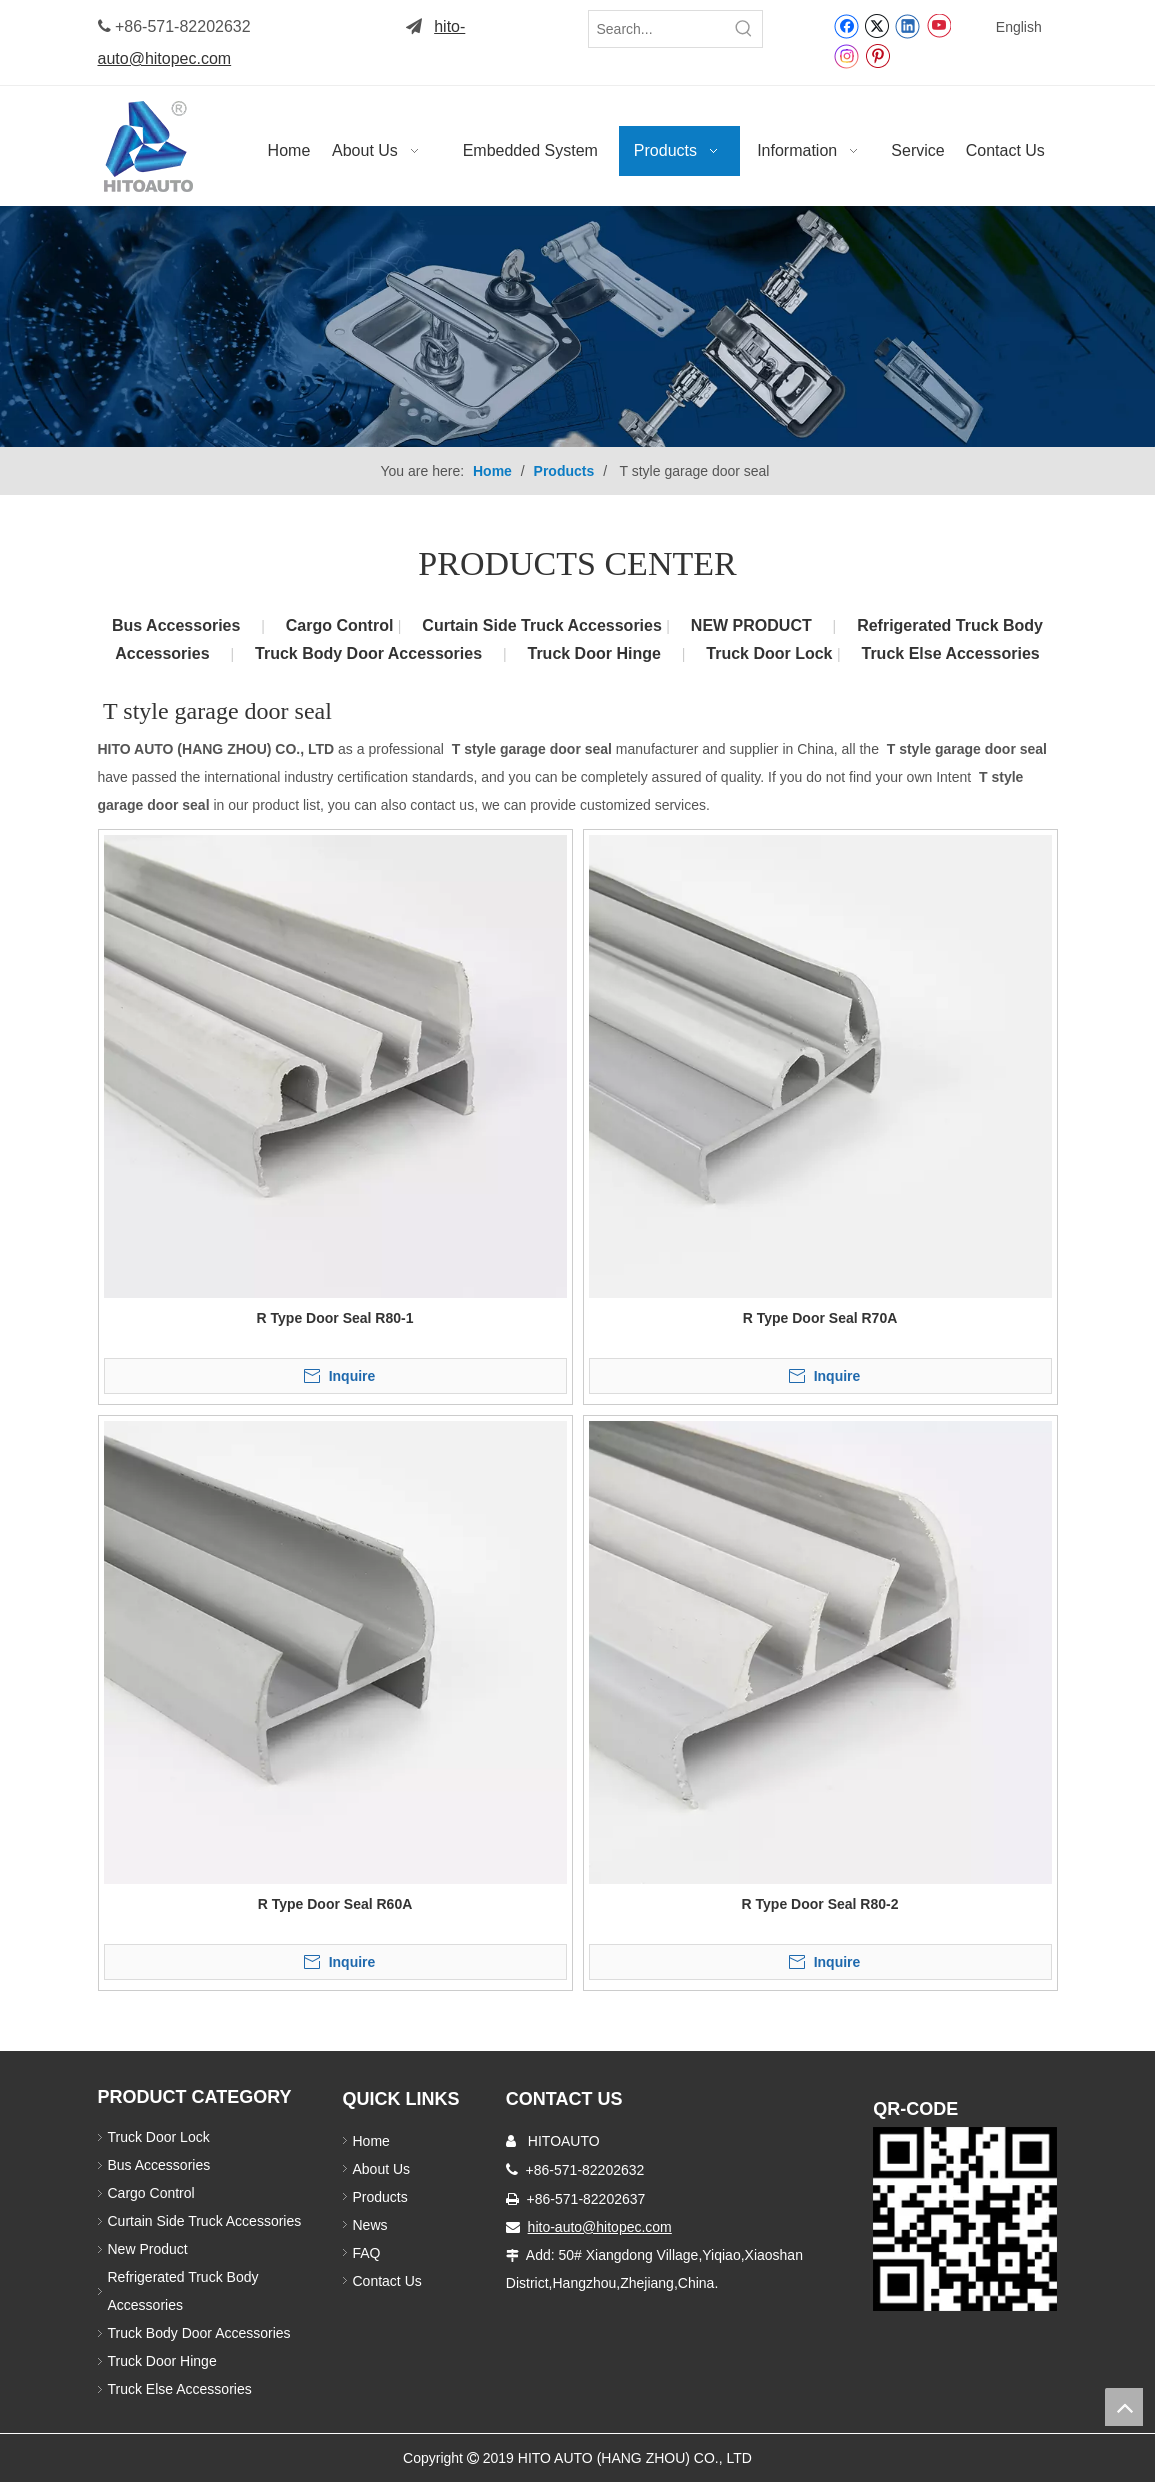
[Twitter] (876, 25)
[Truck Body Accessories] (577, 326)
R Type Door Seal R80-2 (820, 1904)
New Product (150, 2249)
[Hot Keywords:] (744, 29)
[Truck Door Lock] (965, 2219)
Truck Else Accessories (951, 653)
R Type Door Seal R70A (820, 1318)
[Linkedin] (907, 25)
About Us (382, 2169)
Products (380, 2197)
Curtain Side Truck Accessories (544, 625)
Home (371, 2141)
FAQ (367, 2253)
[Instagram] (847, 55)
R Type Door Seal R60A (335, 1904)
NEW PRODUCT (751, 625)
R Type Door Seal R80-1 (335, 1318)
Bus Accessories (176, 625)
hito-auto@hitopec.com (600, 2227)
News (370, 2225)
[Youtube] (938, 25)
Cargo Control (342, 625)
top (1124, 2407)
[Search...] (657, 29)
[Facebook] (846, 25)
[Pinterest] (877, 55)
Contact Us (387, 2281)
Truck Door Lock (771, 653)
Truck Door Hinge (593, 653)
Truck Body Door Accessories (368, 653)
